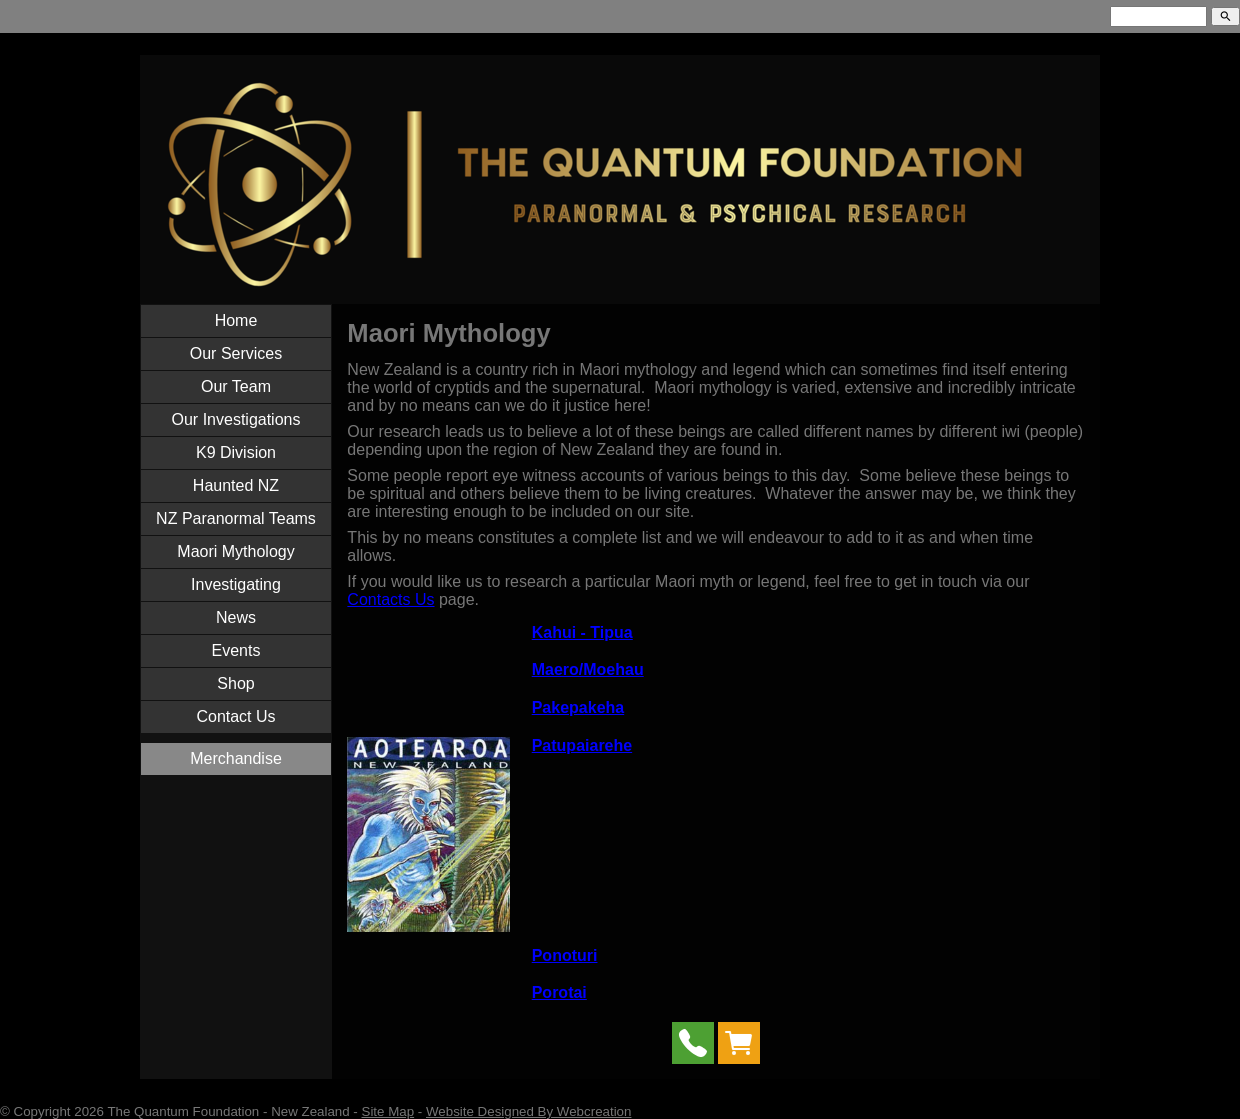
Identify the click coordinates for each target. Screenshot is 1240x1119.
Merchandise (236, 758)
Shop (235, 683)
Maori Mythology (235, 551)
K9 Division (236, 452)
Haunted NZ (236, 485)
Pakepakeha (578, 707)
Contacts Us (390, 599)
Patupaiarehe (582, 745)
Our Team (236, 386)
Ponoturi (565, 955)
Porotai (559, 992)
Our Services (236, 353)
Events (236, 650)
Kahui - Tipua (582, 632)
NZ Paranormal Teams (236, 518)
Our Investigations (236, 419)
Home (236, 320)
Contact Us (235, 716)
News (236, 617)
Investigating (236, 584)
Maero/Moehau (588, 669)
